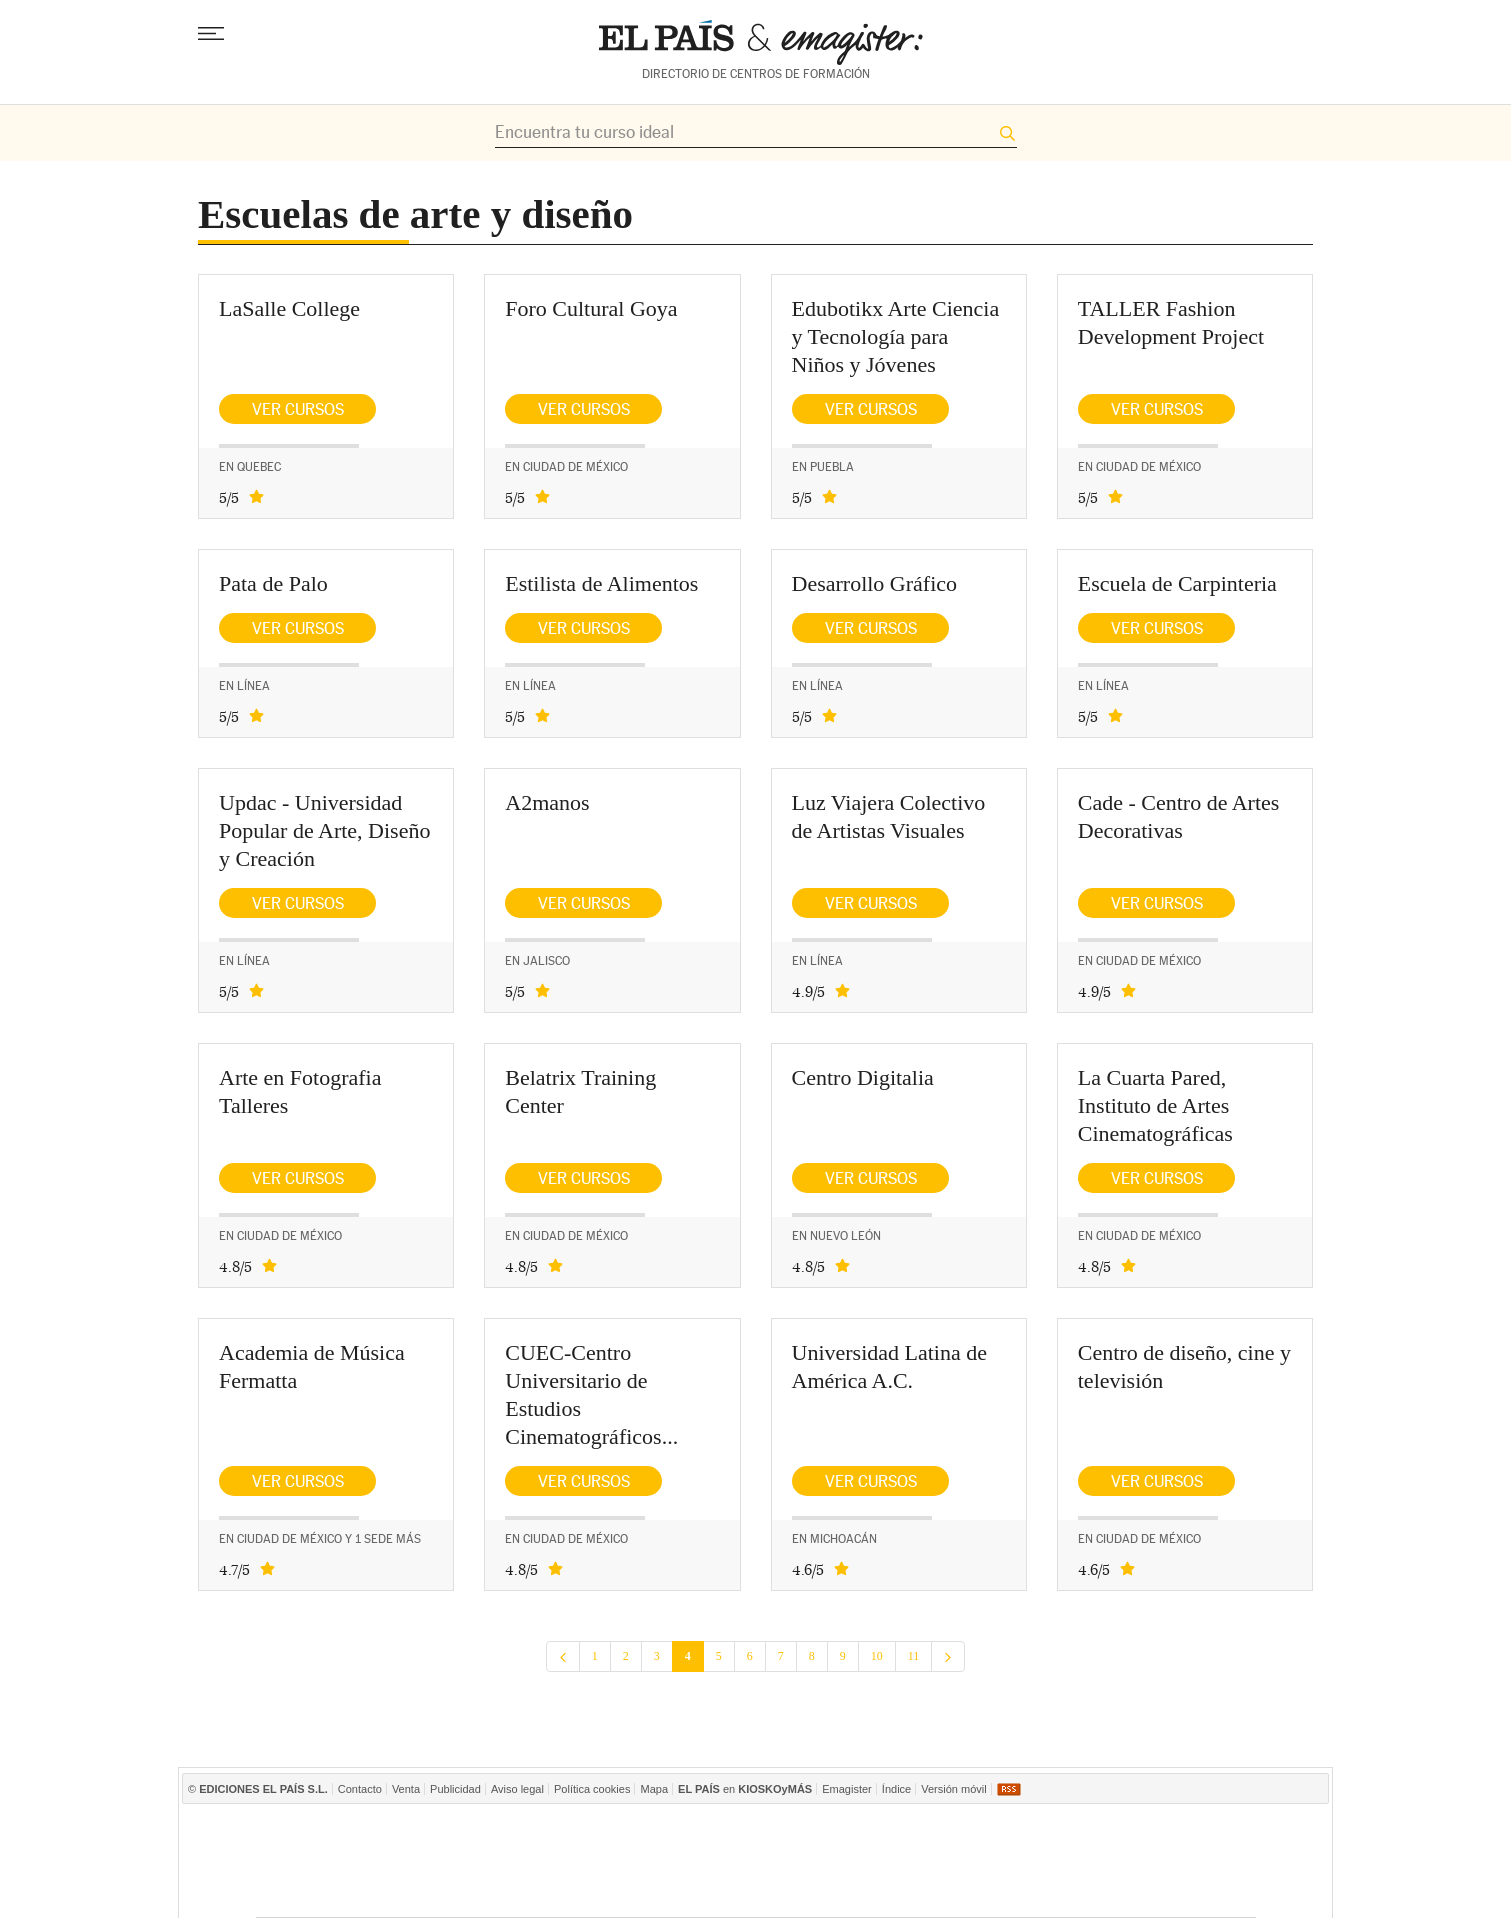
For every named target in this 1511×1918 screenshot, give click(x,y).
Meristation (1059, 1891)
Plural (675, 1891)
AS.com (1059, 1831)
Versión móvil (953, 1789)
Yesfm (1210, 1861)
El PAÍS (523, 1831)
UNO (661, 1861)
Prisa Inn (829, 1831)
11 (914, 1656)
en (745, 1789)
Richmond (511, 1891)
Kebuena (1136, 1861)
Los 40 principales (619, 1831)
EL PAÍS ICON (818, 1891)
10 (877, 1656)
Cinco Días (797, 1861)
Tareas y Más (968, 1891)
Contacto (360, 1789)
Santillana (718, 1831)
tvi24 (748, 1891)
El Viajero (1141, 1891)
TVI (922, 1831)
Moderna (595, 1891)
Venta (406, 1789)
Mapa (654, 1789)
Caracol (1199, 1831)
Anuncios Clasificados (1206, 1891)
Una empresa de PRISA (346, 1847)
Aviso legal (517, 1789)
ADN (1125, 1831)
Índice (896, 1789)
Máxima (929, 1861)
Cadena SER (996, 1831)
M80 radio (998, 1861)
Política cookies (592, 1789)
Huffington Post (550, 1861)
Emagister (847, 1789)
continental (871, 1861)
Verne (892, 1891)
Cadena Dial (1065, 1861)
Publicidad (455, 1789)
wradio (718, 1861)
